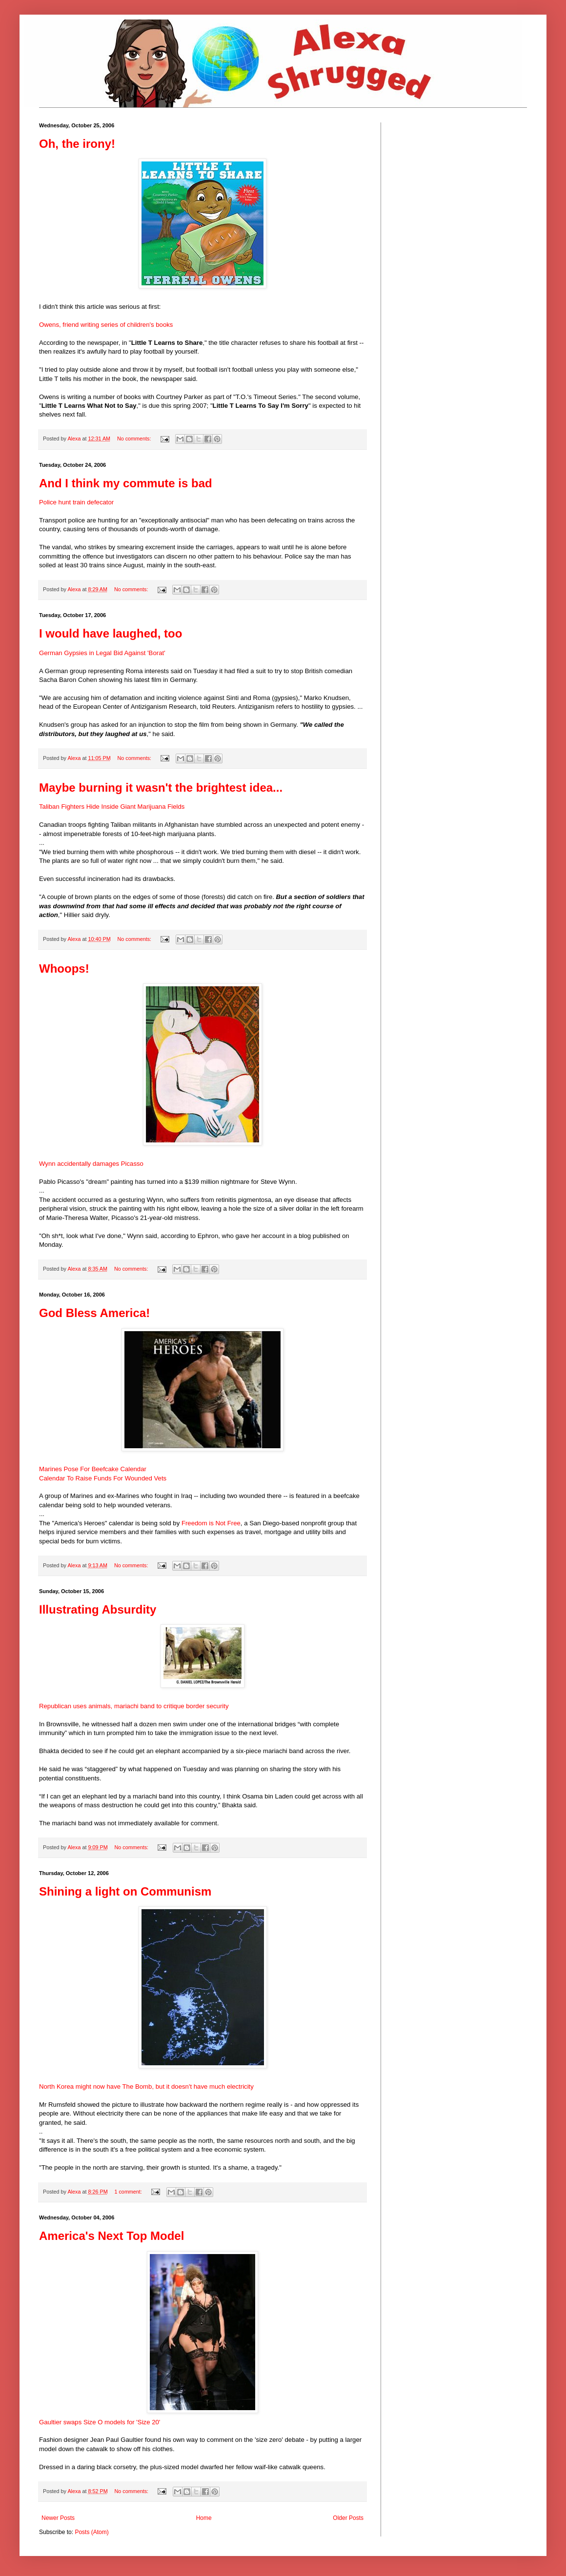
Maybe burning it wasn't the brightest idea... (161, 787)
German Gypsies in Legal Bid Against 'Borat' (102, 653)
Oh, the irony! (77, 143)
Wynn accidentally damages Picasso (91, 1163)
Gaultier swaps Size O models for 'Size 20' (99, 2422)
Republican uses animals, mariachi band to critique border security (134, 1706)
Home (204, 2518)
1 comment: (128, 2192)
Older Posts (348, 2518)
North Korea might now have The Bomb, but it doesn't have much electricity (146, 2086)
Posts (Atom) (91, 2532)
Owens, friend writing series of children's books (106, 324)
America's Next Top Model (111, 2235)
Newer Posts (58, 2518)
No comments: (135, 438)
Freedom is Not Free (211, 1523)
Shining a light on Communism (125, 1891)
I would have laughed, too (110, 633)
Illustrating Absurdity (97, 1609)
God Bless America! (94, 1312)
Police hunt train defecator (76, 502)
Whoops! (64, 968)
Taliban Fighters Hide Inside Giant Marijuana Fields (111, 806)
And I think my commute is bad (125, 483)
